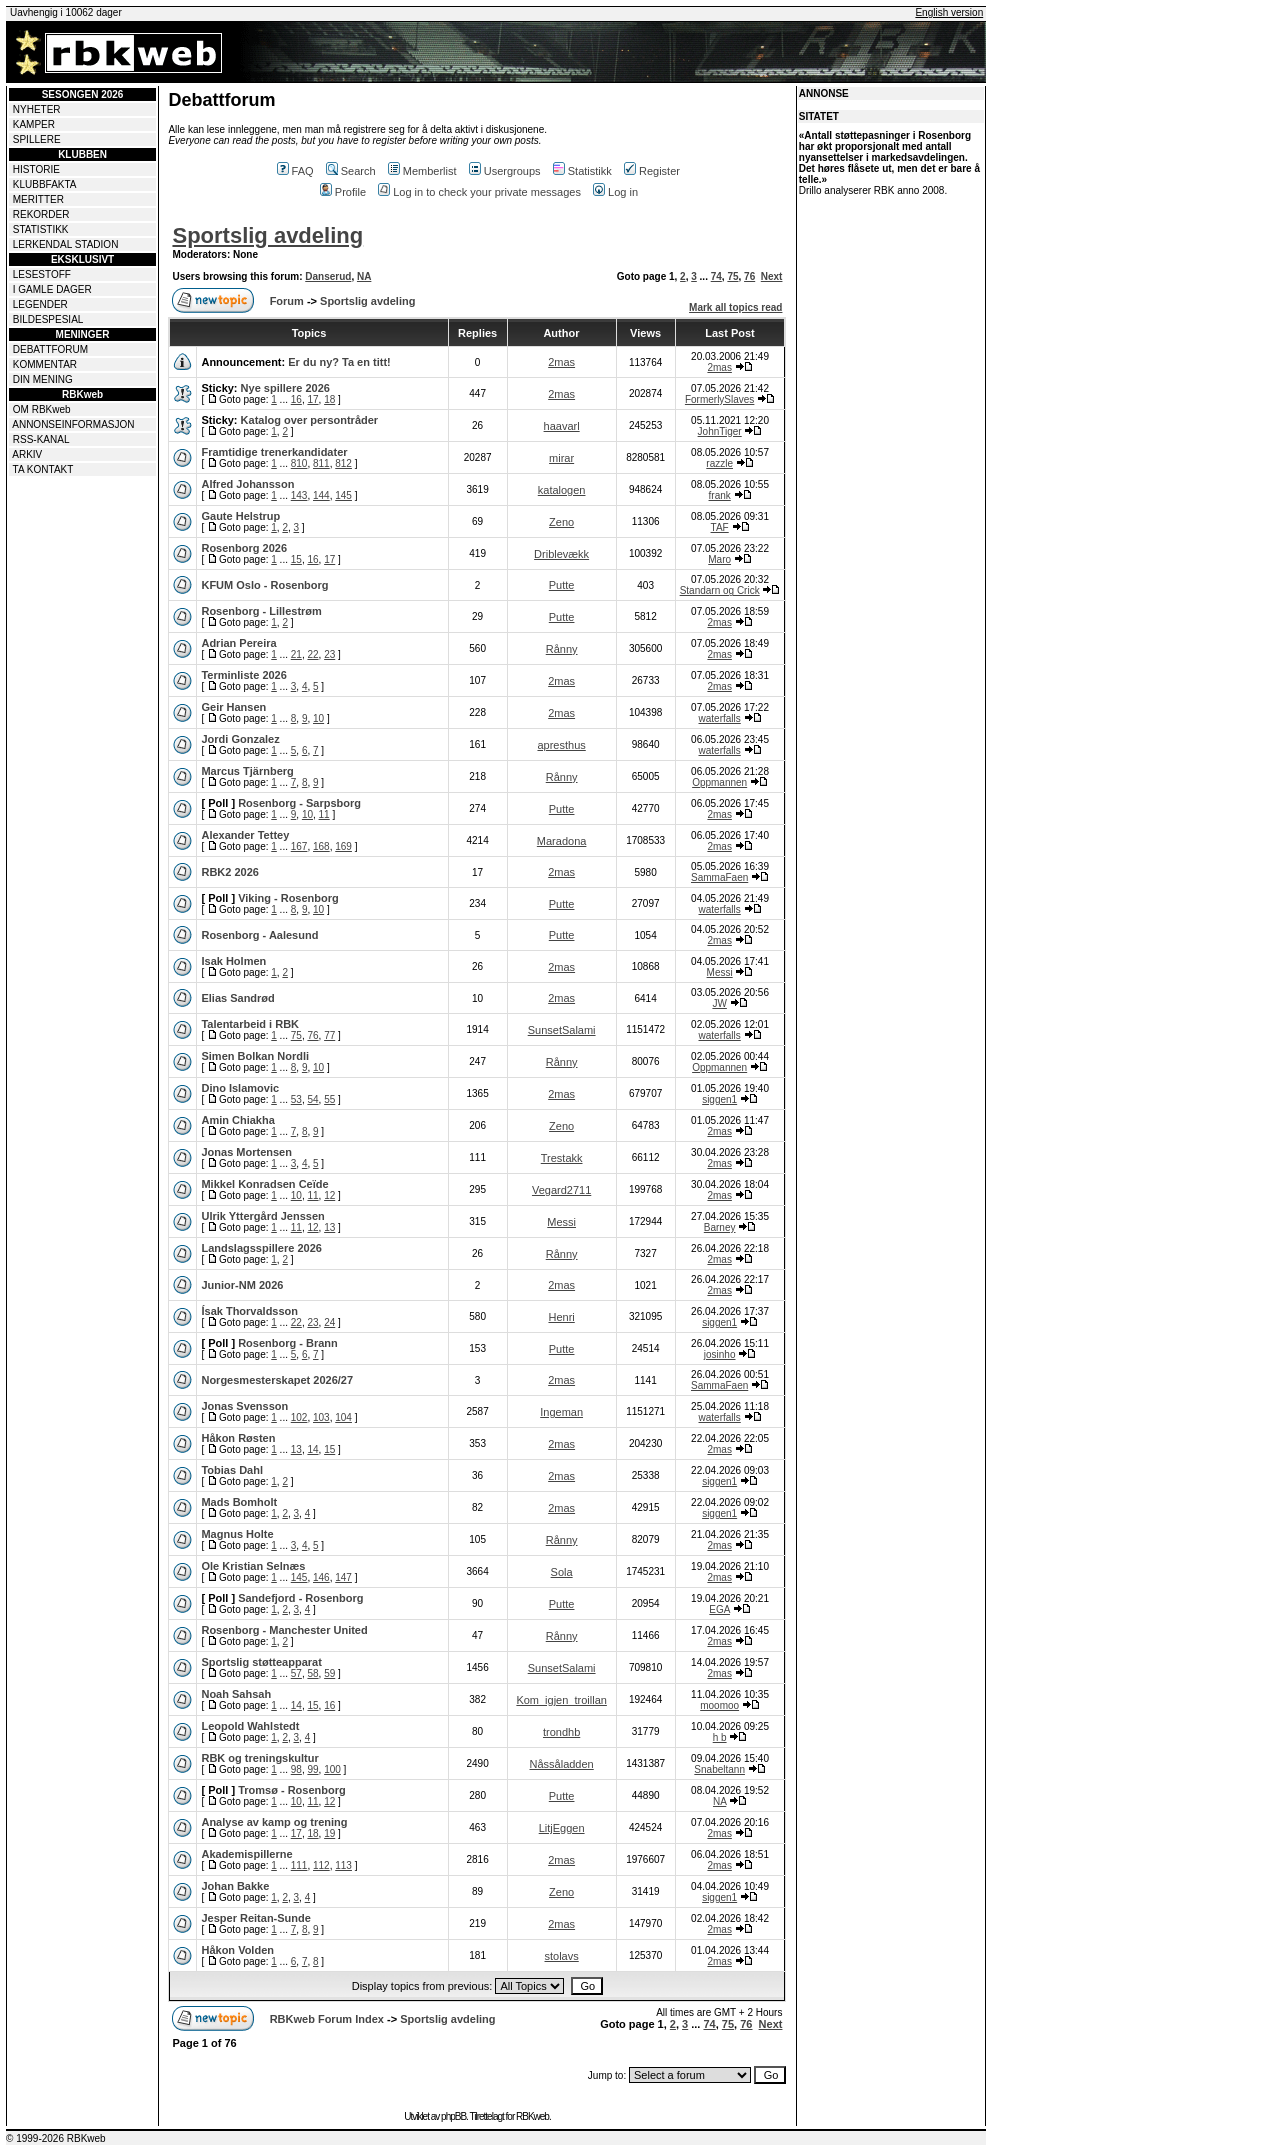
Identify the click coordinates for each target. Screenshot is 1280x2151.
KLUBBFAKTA (45, 184)
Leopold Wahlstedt (250, 1726)
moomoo (719, 1705)
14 (312, 1449)
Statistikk (582, 171)
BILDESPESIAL (48, 319)
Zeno (561, 522)
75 (732, 276)
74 (716, 276)
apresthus (561, 745)
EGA (719, 1609)
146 (321, 1577)
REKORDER (41, 214)
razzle (719, 463)
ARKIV (27, 454)
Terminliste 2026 (243, 675)
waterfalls (720, 718)
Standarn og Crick (720, 590)
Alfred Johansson (247, 484)
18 (329, 399)
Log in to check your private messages (479, 192)
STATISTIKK (41, 229)
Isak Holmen (233, 961)
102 (299, 1417)
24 (329, 1322)
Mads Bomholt (239, 1502)
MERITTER (38, 199)
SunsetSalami (562, 1030)
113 (343, 1865)
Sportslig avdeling (267, 235)
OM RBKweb (42, 409)
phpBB (453, 2116)
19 (329, 1833)
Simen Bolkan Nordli (255, 1056)
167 (299, 846)
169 (343, 846)
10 (318, 718)
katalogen (562, 490)
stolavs (562, 1956)
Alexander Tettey (245, 835)
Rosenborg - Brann (288, 1343)
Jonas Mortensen (246, 1152)
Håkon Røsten (238, 1438)
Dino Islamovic (240, 1088)
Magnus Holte (237, 1534)
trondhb (561, 1732)
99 (312, 1769)
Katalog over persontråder (310, 420)
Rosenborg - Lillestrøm (261, 611)
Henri (561, 1317)
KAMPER (34, 124)
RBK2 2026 (229, 872)
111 (299, 1865)
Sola (562, 1572)
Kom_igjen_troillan (561, 1700)
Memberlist (422, 171)
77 (329, 1035)
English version (949, 12)
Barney (720, 1227)
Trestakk (562, 1158)
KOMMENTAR (45, 364)
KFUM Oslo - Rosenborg (264, 585)
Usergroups (505, 171)
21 (296, 654)
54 (312, 1099)
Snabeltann (719, 1769)
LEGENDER (40, 304)
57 (296, 1673)
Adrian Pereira (238, 643)
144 (321, 495)
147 (343, 1577)
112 (321, 1865)
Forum (287, 301)
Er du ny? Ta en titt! (339, 362)
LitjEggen (562, 1828)
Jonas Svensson (244, 1406)
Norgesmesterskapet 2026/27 (277, 1380)
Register (652, 171)
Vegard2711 (561, 1190)
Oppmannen (719, 782)
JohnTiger (720, 431)
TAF (720, 527)
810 (299, 463)
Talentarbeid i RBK (250, 1024)
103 (321, 1417)
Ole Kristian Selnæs (253, 1566)
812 (343, 463)
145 (343, 495)
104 (343, 1417)
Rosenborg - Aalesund (259, 935)
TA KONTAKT (43, 469)
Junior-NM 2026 (242, 1285)
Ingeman (561, 1412)
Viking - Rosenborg (288, 898)
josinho (720, 1354)
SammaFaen (719, 877)
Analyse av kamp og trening (274, 1822)
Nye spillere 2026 (285, 388)
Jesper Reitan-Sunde (255, 1918)
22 (312, 654)
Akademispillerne (246, 1854)
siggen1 (719, 1099)
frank (720, 495)
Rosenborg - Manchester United (284, 1630)
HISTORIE (36, 169)
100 (332, 1769)
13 (329, 1227)
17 (312, 399)
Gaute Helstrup (240, 516)
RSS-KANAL (41, 439)
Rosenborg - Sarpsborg (299, 803)
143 (299, 495)
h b (720, 1737)
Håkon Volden (237, 1950)
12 (329, 1195)
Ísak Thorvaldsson (249, 1311)
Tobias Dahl (232, 1470)
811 (321, 463)
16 (296, 399)
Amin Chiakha (237, 1120)
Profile (343, 192)
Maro (719, 559)
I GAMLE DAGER (52, 289)
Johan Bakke (235, 1886)
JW (719, 1003)
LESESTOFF (42, 274)
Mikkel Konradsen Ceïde (264, 1184)
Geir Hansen (233, 707)
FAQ (295, 171)
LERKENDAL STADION (66, 244)
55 (329, 1099)
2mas (561, 362)
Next (772, 276)
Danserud (328, 276)
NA (364, 276)
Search (351, 171)
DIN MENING (43, 379)
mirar (561, 458)
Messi (720, 972)
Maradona (562, 841)
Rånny (562, 649)
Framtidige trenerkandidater (274, 452)
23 (329, 654)
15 (296, 559)
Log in (615, 192)
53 (296, 1099)
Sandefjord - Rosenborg (300, 1598)
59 (329, 1673)
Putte (562, 585)
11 (324, 814)
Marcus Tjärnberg (247, 771)
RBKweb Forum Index (327, 2019)
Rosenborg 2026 (244, 548)
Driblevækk (561, 554)
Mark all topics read (735, 307)
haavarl (562, 426)
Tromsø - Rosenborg (292, 1790)
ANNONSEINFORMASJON (73, 424)
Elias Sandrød (237, 998)
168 (321, 846)
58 (312, 1673)
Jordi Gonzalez (240, 739)
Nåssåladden (562, 1764)
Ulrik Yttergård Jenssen (262, 1216)
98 (296, 1769)
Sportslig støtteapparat (261, 1662)
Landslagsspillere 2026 (261, 1248)
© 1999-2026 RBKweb (56, 2138)
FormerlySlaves (719, 399)
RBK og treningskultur (259, 1758)
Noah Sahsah (236, 1694)
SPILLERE (37, 139)
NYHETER (37, 109)
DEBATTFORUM (50, 349)
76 (749, 276)
